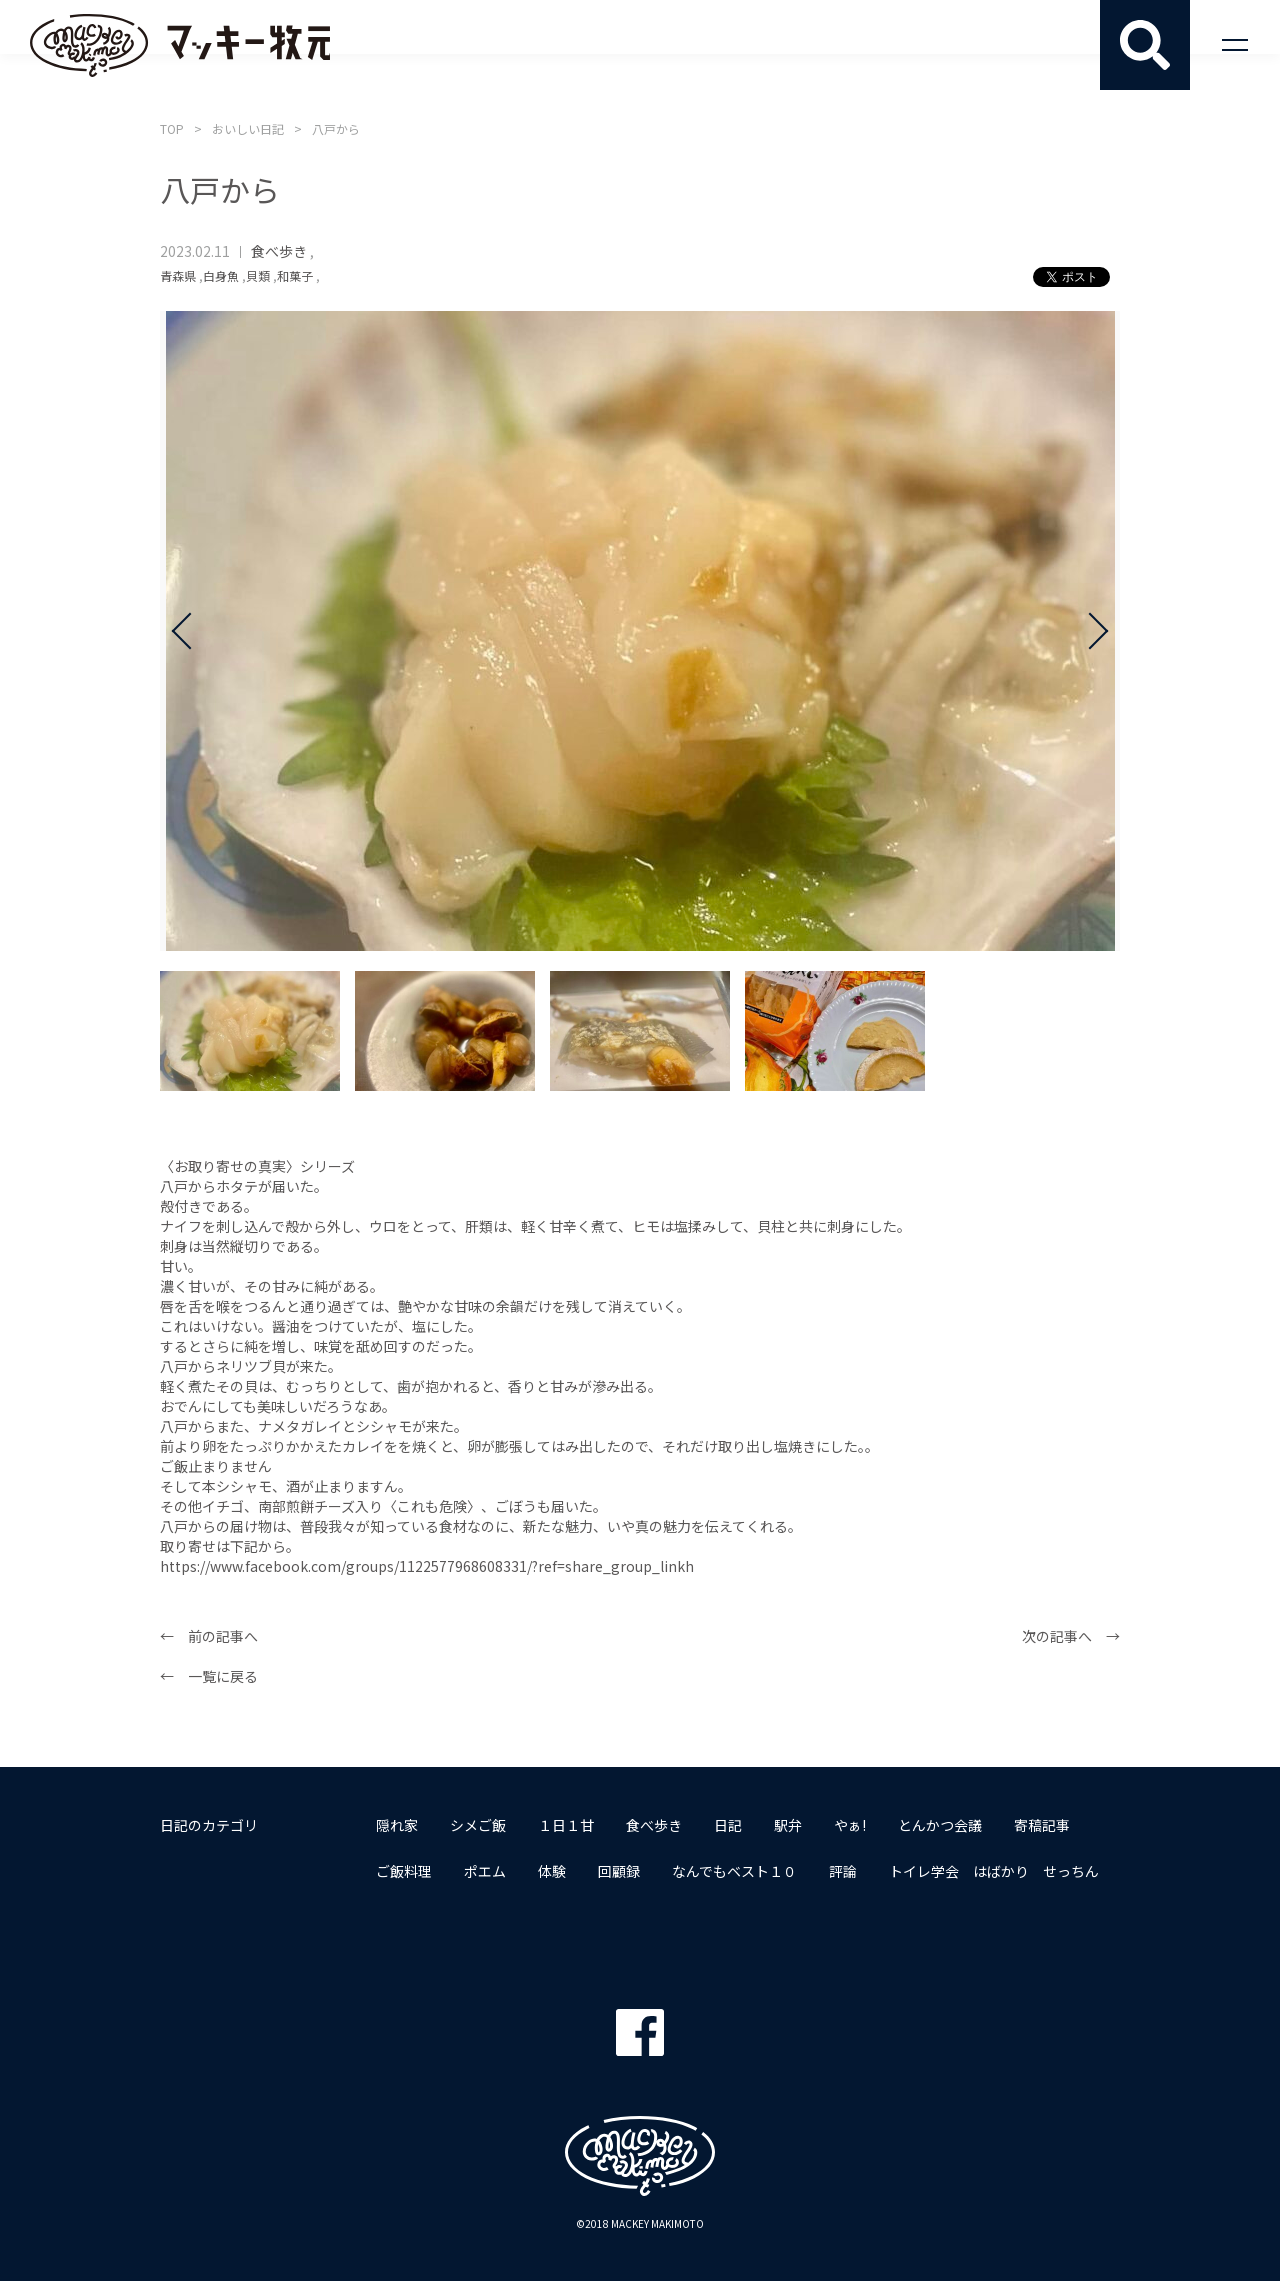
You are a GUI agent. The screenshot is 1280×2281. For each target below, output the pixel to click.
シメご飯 (478, 1825)
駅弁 (788, 1825)
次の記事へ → (1071, 1636)
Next (1090, 631)
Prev (190, 631)
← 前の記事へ (209, 1636)
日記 (728, 1825)
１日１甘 (566, 1825)
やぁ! (850, 1825)
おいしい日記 (248, 128)
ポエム (485, 1871)
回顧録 (619, 1871)
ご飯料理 (404, 1871)
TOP (172, 128)
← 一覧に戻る (209, 1676)
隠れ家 (397, 1825)
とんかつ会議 (940, 1825)
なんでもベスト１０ (734, 1871)
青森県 (178, 275)
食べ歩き (279, 251)
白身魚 (221, 275)
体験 (552, 1871)
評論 (843, 1871)
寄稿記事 (1042, 1825)
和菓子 (295, 275)
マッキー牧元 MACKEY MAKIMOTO (180, 45)
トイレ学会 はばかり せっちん (994, 1871)
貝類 (258, 275)
